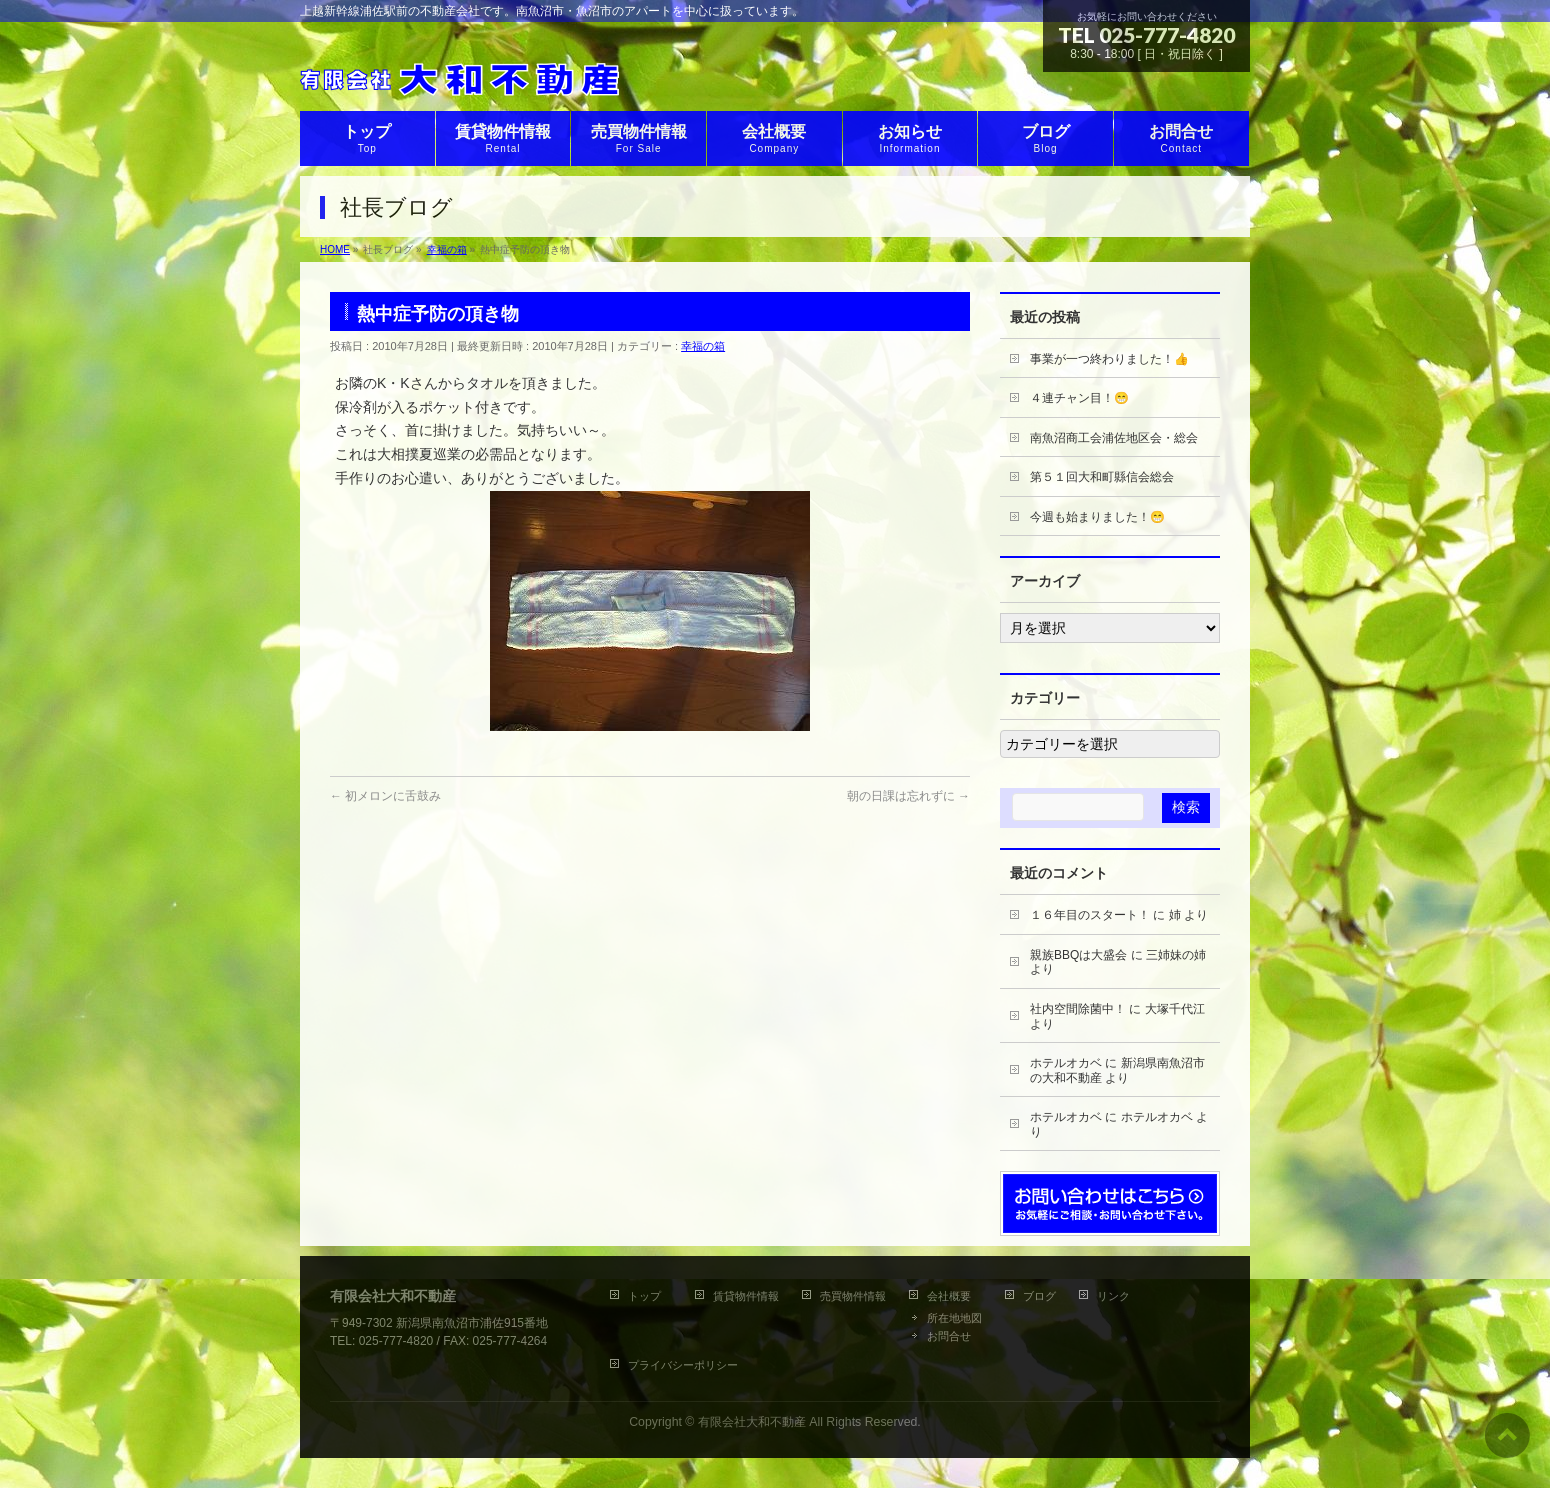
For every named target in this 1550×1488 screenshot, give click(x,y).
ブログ (1039, 1296)
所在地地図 (954, 1318)
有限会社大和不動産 (752, 1422)
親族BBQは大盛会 (1078, 955)
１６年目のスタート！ (1090, 915)
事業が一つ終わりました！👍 (1109, 359)
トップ (650, 1296)
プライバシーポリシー (683, 1365)
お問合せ (949, 1336)
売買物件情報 (853, 1296)
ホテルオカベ (1066, 1063)
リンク (1113, 1296)
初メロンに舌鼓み (385, 796)
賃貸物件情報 (746, 1296)
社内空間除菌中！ (1078, 1009)
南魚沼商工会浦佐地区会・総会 (1114, 438)
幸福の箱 (703, 346)
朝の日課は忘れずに (908, 796)
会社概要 (949, 1296)
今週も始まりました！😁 (1097, 517)
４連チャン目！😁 (1079, 398)
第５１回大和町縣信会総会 (1102, 477)
